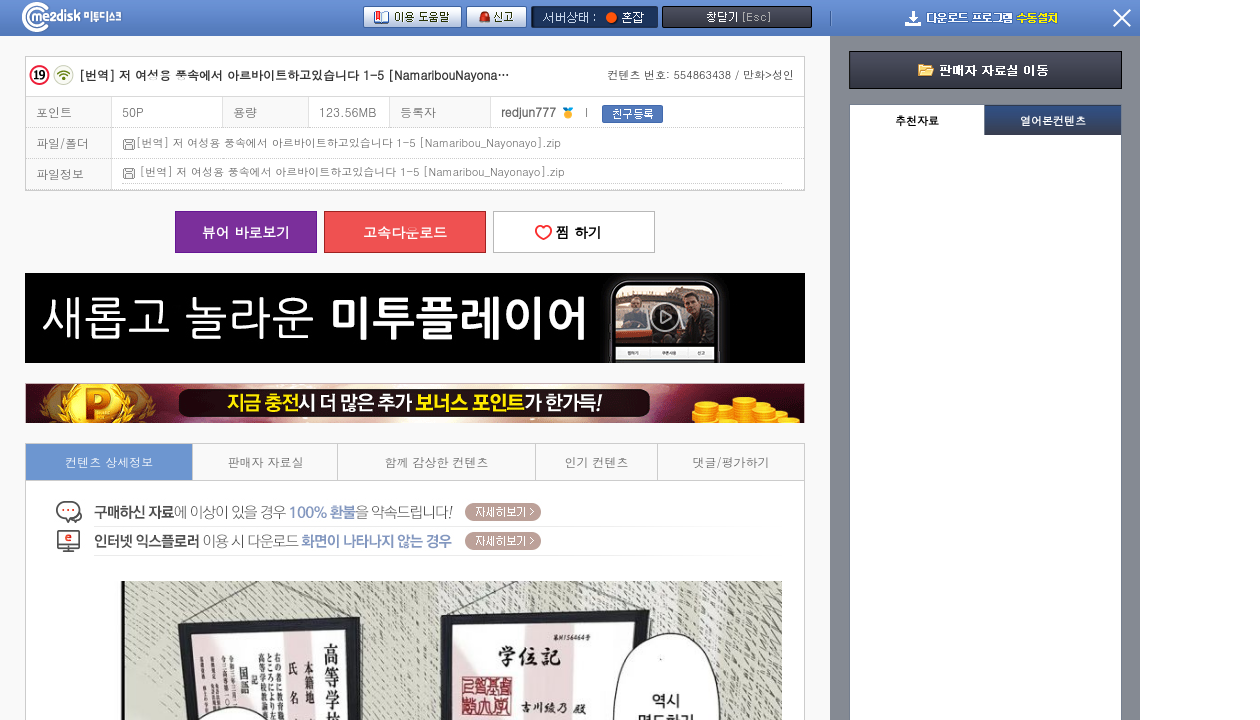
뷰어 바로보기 (246, 232)
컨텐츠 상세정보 (109, 461)
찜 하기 (574, 232)
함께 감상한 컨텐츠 (437, 461)
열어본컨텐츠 (1053, 120)
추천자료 (917, 120)
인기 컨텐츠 (597, 461)
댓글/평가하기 (731, 461)
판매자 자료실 (265, 461)
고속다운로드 (405, 232)
